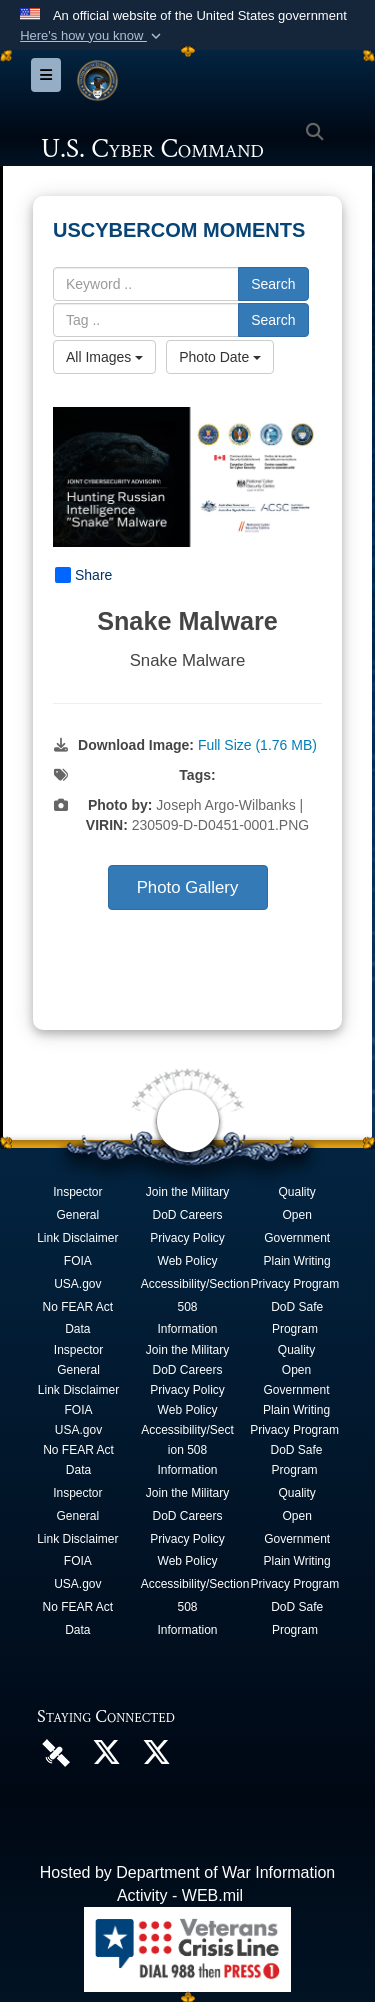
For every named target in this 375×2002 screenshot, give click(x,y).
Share (83, 575)
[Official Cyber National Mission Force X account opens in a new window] (156, 1757)
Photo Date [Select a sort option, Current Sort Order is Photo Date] (220, 357)
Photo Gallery (188, 887)
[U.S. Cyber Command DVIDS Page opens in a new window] (56, 1751)
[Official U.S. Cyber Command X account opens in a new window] (106, 1757)
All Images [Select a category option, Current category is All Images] (104, 357)
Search (273, 284)
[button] (92, 36)
